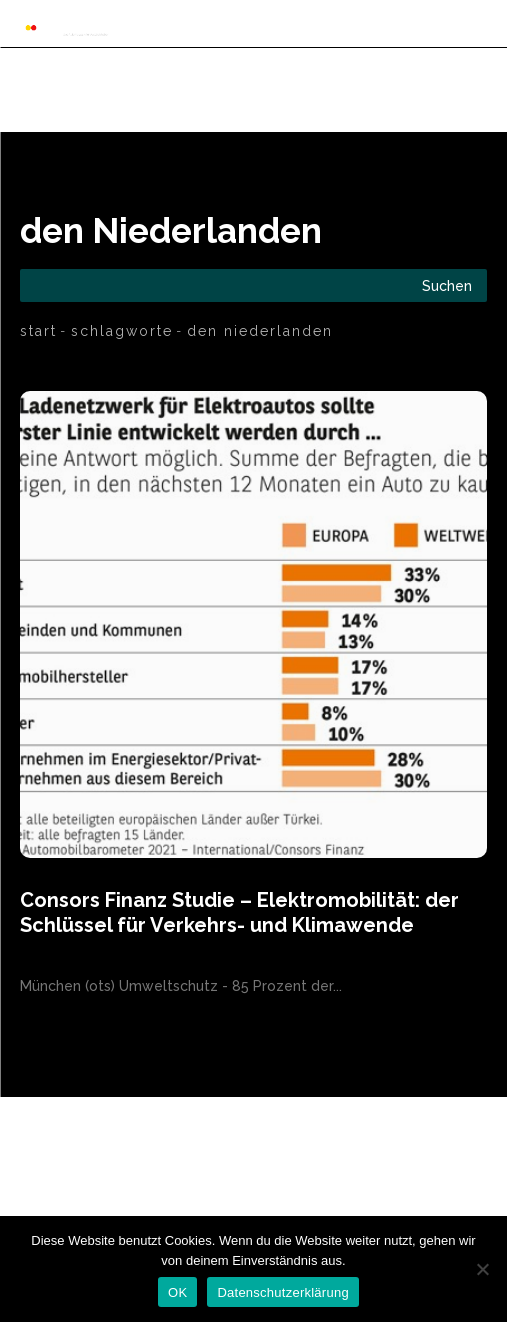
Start (38, 331)
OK (177, 1292)
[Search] (447, 285)
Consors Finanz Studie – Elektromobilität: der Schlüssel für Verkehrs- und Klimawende (239, 912)
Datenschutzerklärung (282, 1292)
